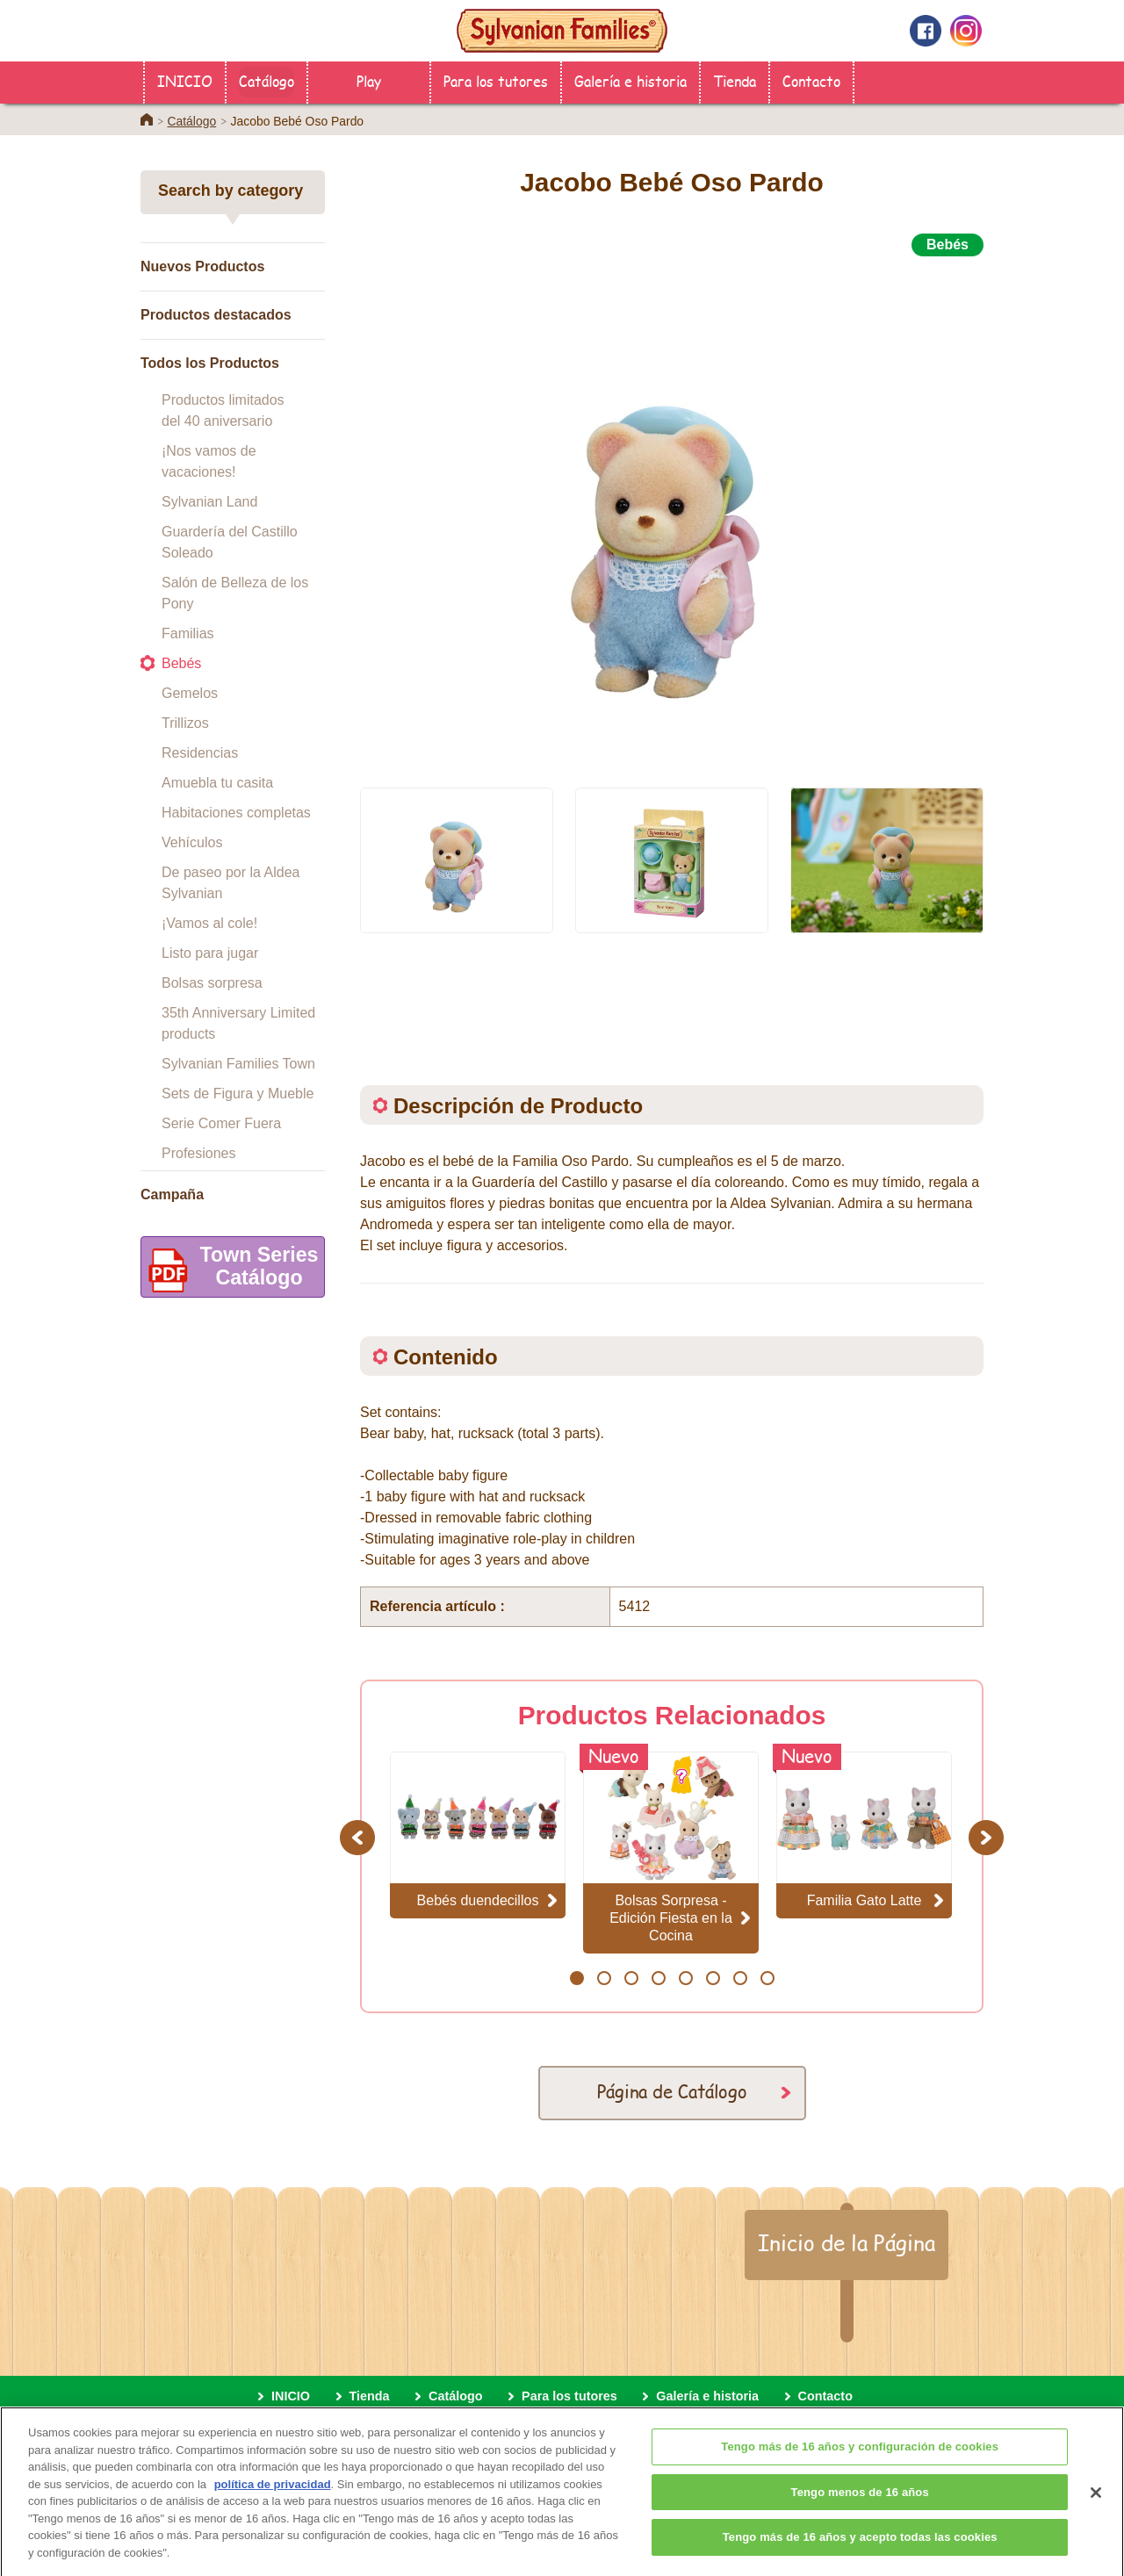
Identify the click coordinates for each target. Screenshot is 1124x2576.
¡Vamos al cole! (209, 923)
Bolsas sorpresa (212, 982)
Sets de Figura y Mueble (237, 1093)
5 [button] (685, 1978)
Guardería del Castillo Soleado (230, 542)
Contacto (811, 80)
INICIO (185, 80)
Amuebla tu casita (217, 782)
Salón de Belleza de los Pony (235, 593)
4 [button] (658, 1978)
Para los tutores (495, 80)
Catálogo (266, 80)
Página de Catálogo (672, 2091)
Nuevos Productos (202, 266)
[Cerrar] (1096, 2504)
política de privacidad (272, 2495)
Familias (188, 633)
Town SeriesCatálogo (229, 1270)
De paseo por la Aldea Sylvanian (230, 883)
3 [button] (631, 1978)
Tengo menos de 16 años (860, 2503)
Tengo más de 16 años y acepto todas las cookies (860, 2549)
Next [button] (988, 1837)
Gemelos (190, 693)
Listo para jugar (210, 953)
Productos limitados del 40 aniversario (223, 410)
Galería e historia (630, 80)
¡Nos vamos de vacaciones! (209, 461)
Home (146, 119)
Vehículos (192, 842)
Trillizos (185, 723)
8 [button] (767, 1978)
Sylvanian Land (209, 501)
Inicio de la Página (846, 2242)
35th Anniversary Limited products (238, 1023)
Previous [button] (360, 1837)
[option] (672, 512)
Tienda (734, 80)
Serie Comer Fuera (221, 1123)
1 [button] (576, 1978)
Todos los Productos (209, 363)
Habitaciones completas (236, 812)
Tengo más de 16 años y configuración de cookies (859, 2458)
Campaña (172, 1194)
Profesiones (199, 1153)
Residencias (200, 752)
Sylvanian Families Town (238, 1063)
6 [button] (712, 1978)
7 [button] (740, 1978)
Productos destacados (216, 314)
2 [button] (603, 1978)
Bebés (181, 663)
